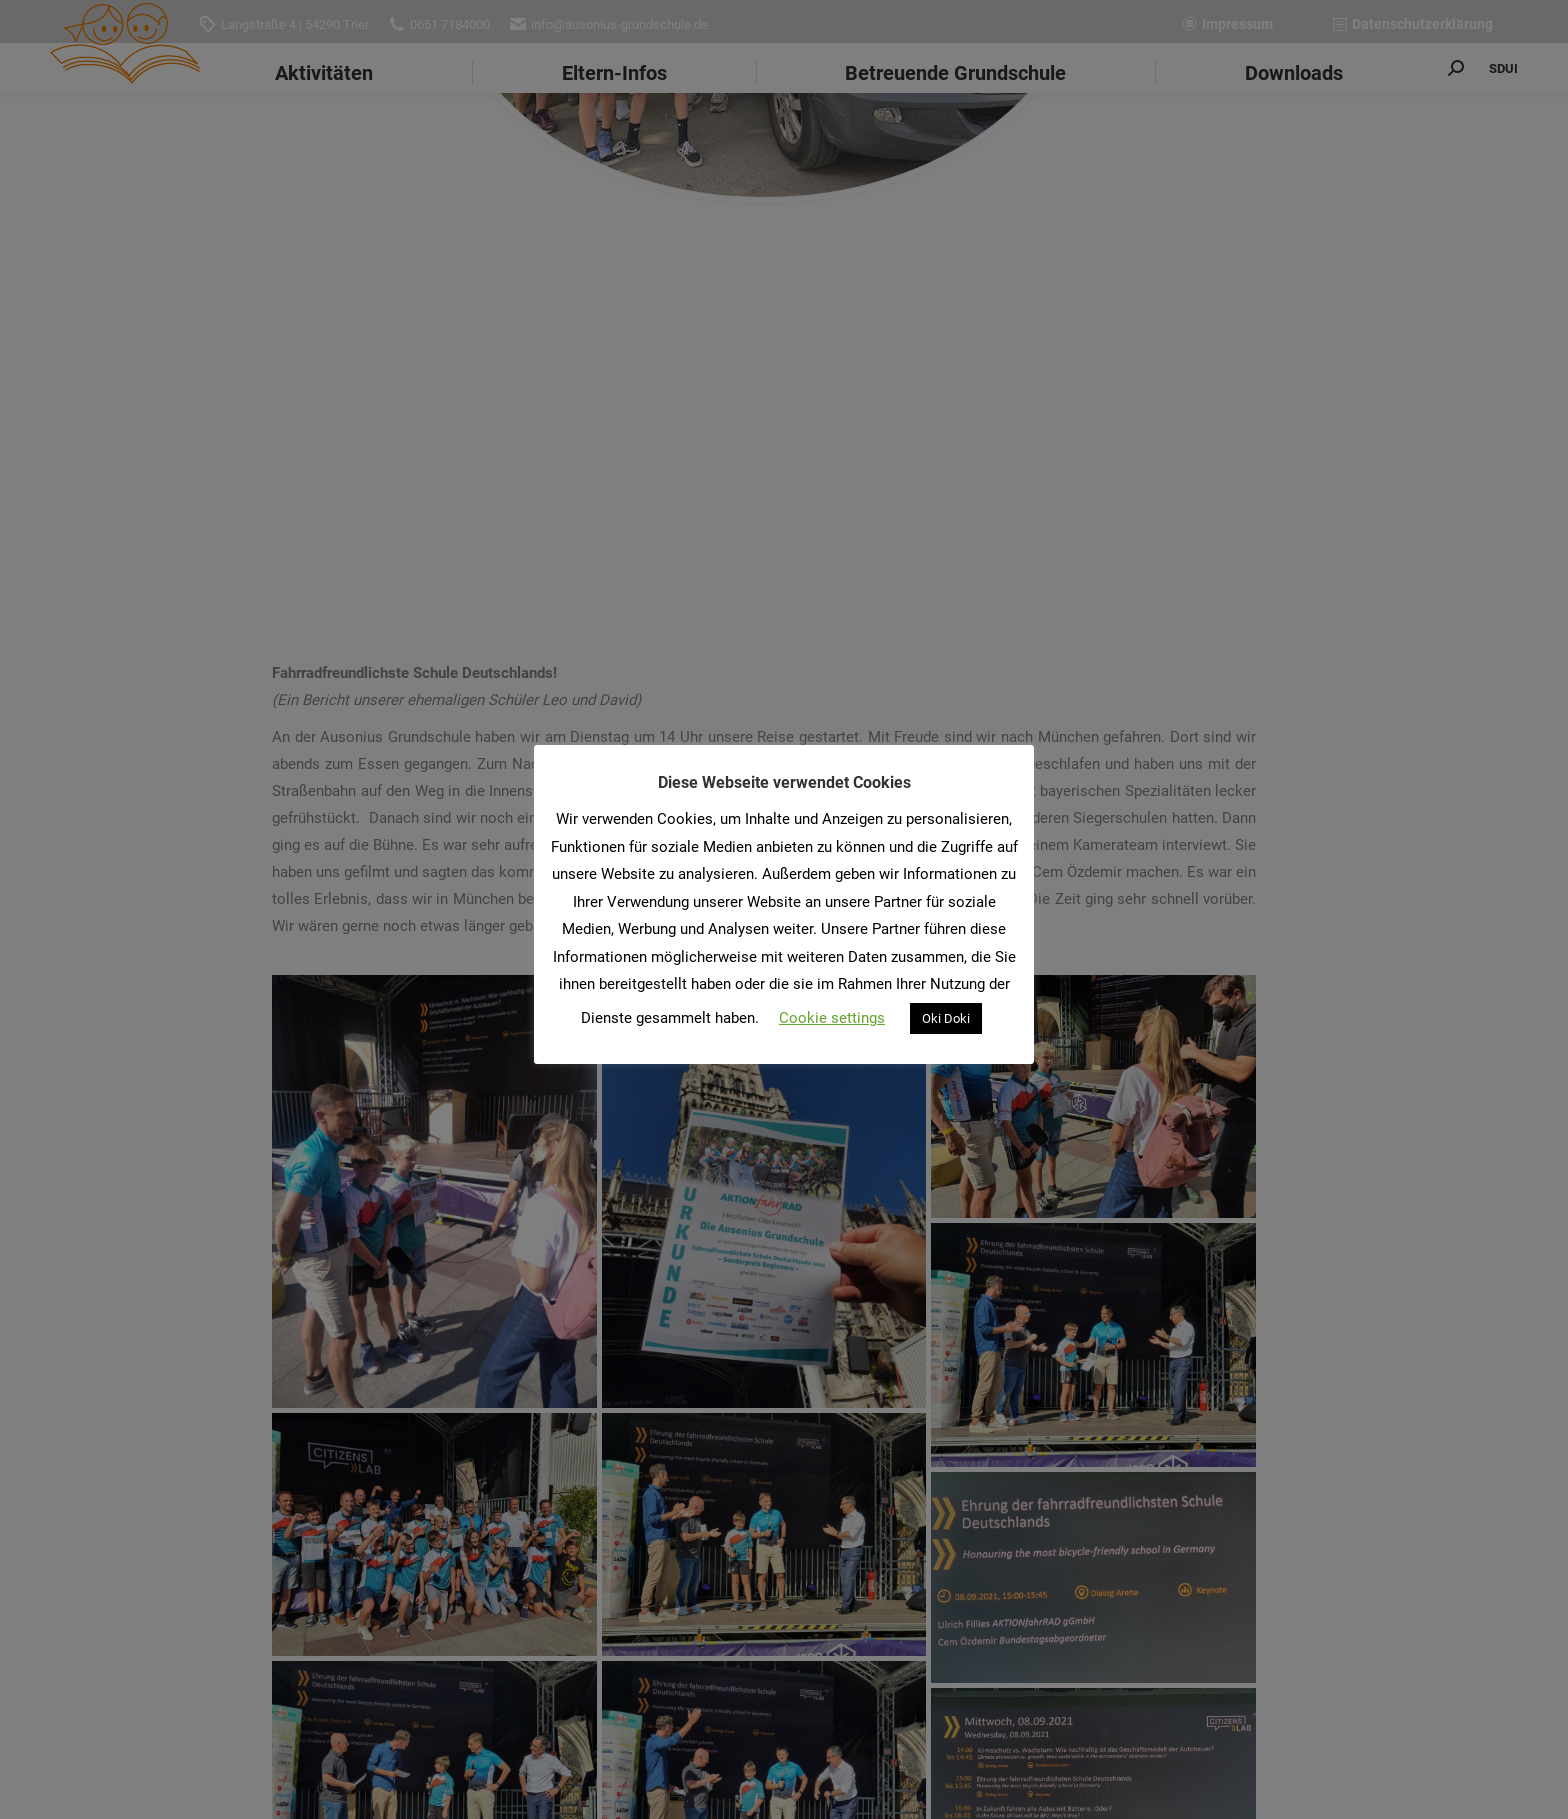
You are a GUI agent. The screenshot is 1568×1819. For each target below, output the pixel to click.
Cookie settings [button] (832, 1018)
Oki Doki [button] (946, 1018)
